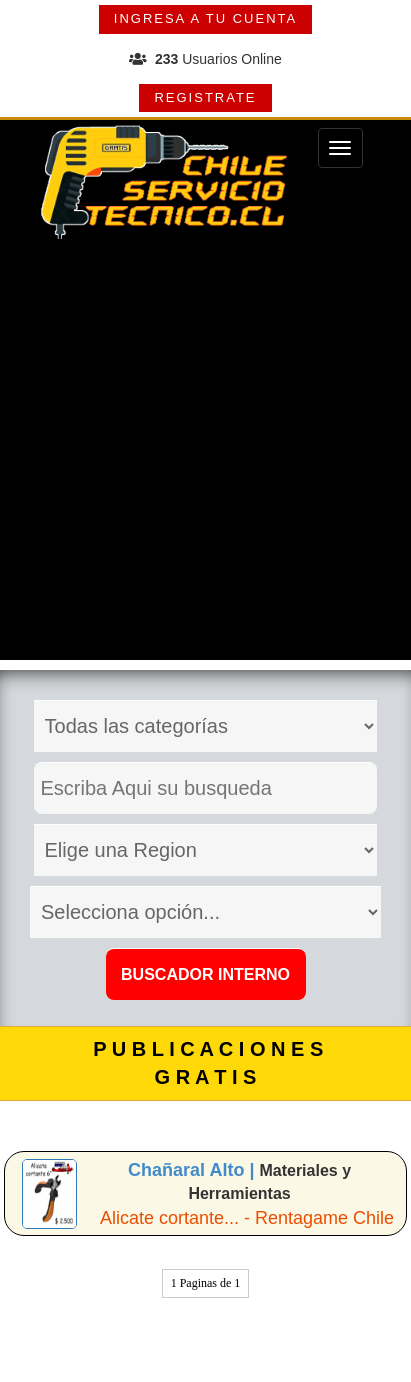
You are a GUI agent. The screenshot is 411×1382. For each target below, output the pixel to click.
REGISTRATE (205, 97)
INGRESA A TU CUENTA (205, 18)
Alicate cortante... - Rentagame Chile (247, 1218)
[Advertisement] (205, 454)
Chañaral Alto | (193, 1170)
